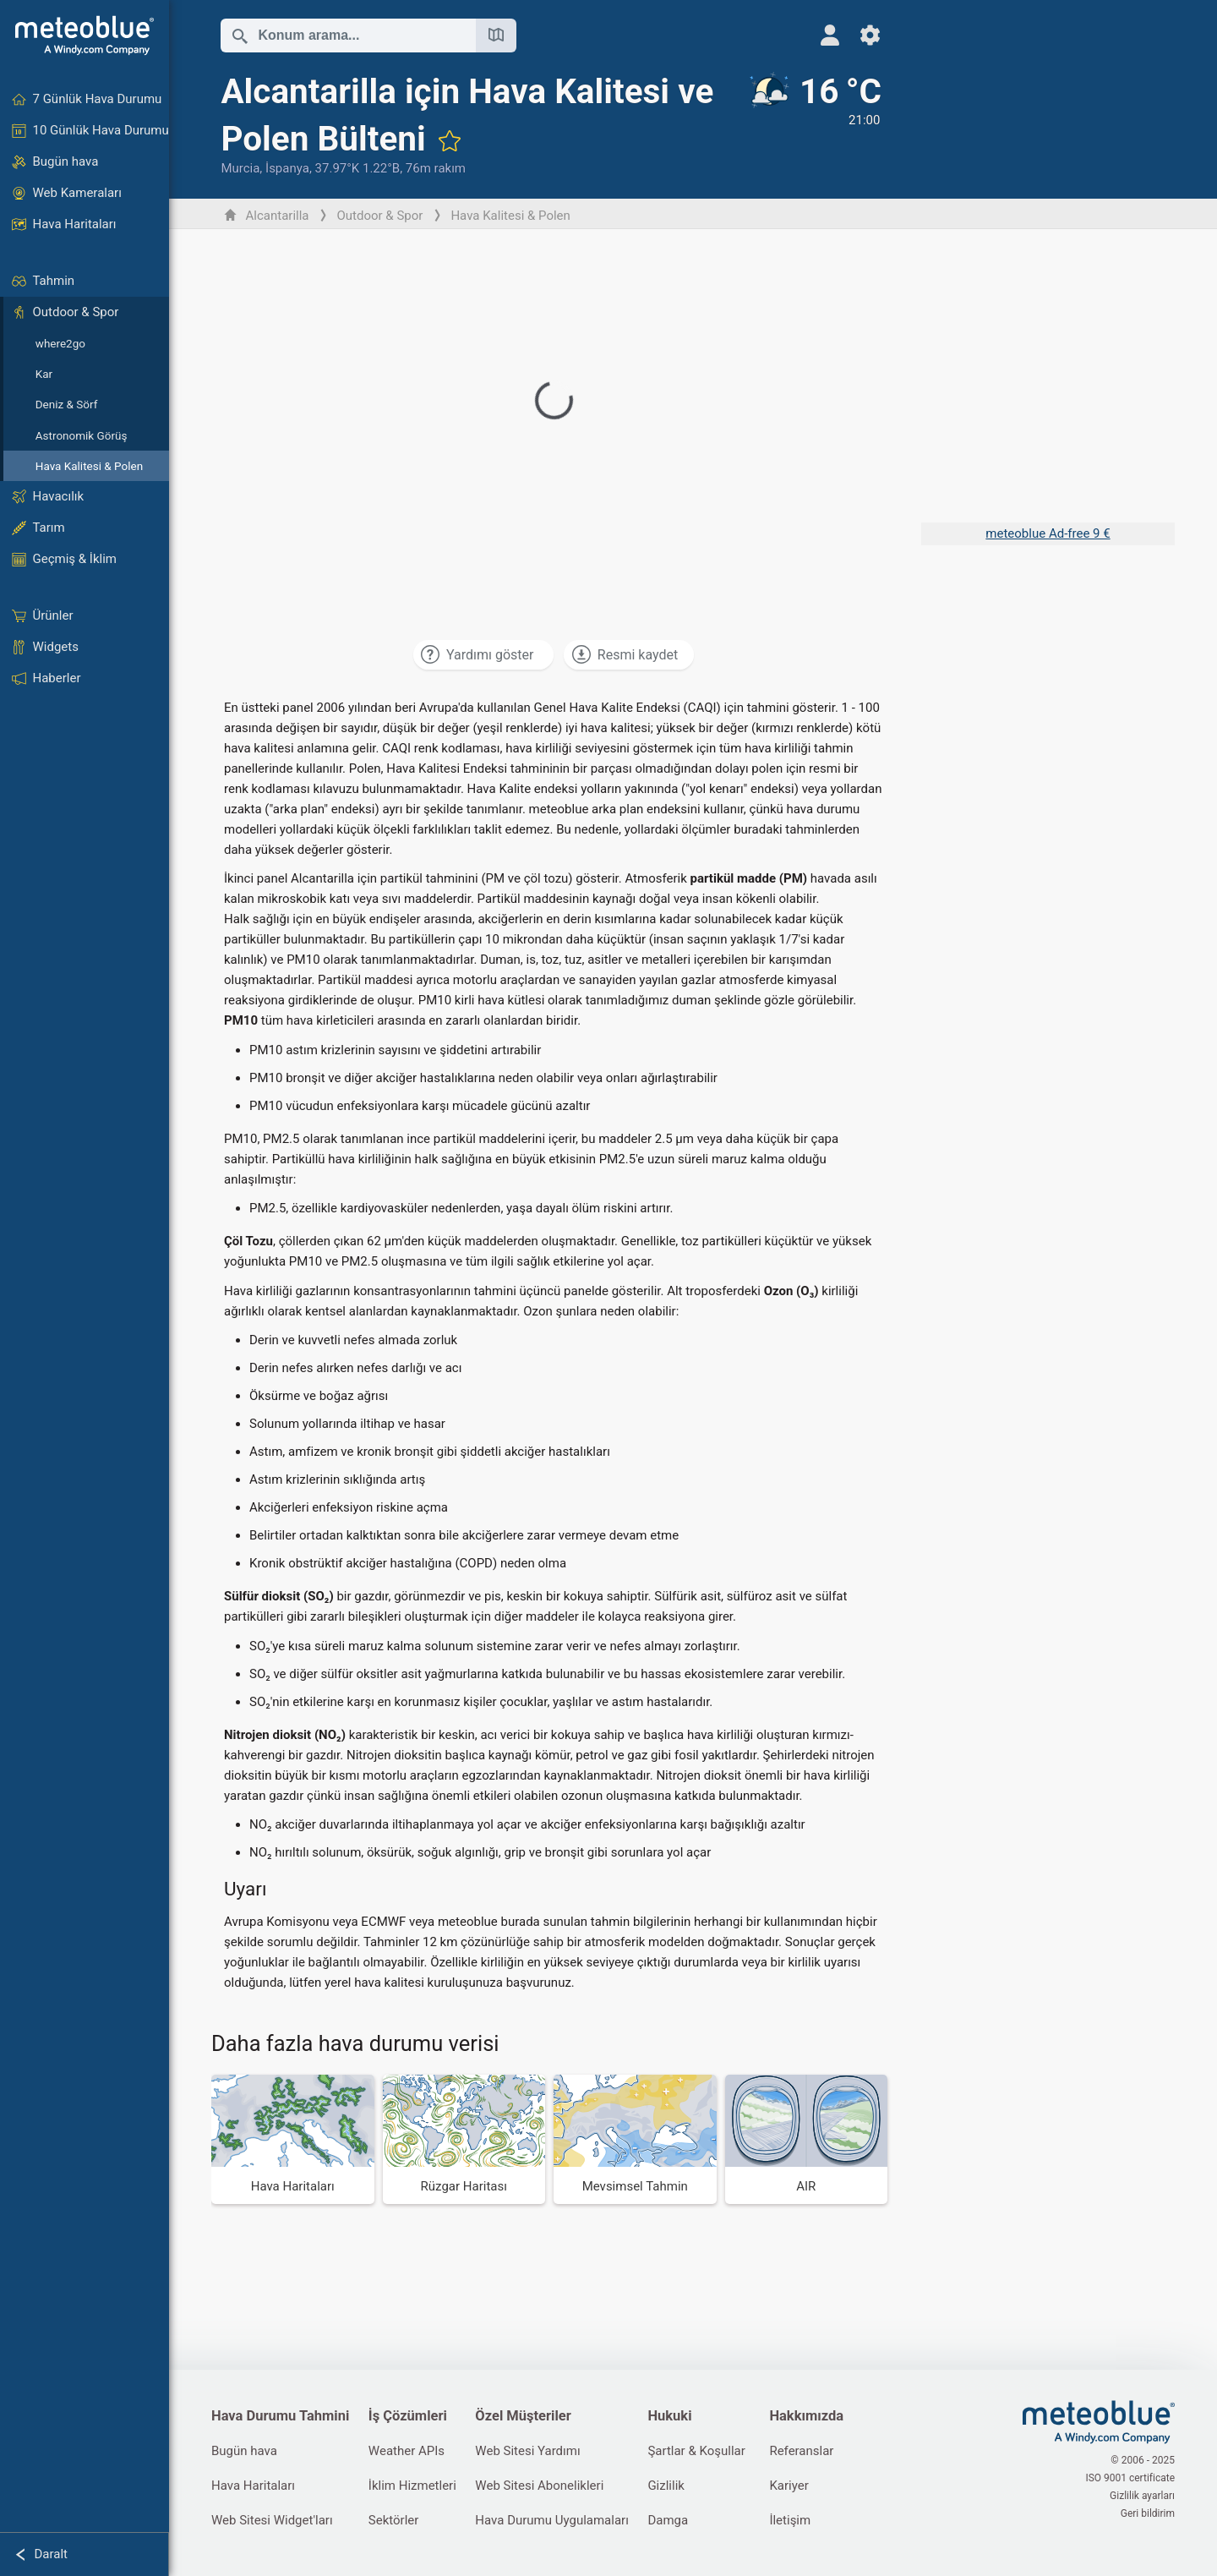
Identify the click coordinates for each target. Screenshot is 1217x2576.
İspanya (287, 168)
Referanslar (801, 2450)
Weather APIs (406, 2450)
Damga (667, 2520)
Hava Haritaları (253, 2485)
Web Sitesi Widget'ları (272, 2520)
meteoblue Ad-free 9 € (1047, 533)
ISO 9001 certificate (1130, 2478)
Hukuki (669, 2416)
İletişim (789, 2520)
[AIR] (806, 2139)
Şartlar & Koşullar (696, 2450)
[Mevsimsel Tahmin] (635, 2139)
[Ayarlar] (870, 35)
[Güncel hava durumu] (813, 124)
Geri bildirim (1148, 2513)
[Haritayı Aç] (496, 35)
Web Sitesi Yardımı (527, 2450)
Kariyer (788, 2485)
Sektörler (393, 2520)
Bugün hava (244, 2450)
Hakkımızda (806, 2416)
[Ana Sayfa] (84, 35)
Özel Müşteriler (522, 2416)
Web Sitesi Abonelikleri (539, 2485)
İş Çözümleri (407, 2416)
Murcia (240, 168)
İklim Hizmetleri (412, 2485)
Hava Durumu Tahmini (280, 2416)
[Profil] (829, 35)
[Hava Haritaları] (292, 2139)
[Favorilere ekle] (449, 140)
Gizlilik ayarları (1142, 2496)
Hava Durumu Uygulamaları (552, 2520)
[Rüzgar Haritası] (464, 2139)
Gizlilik (666, 2485)
